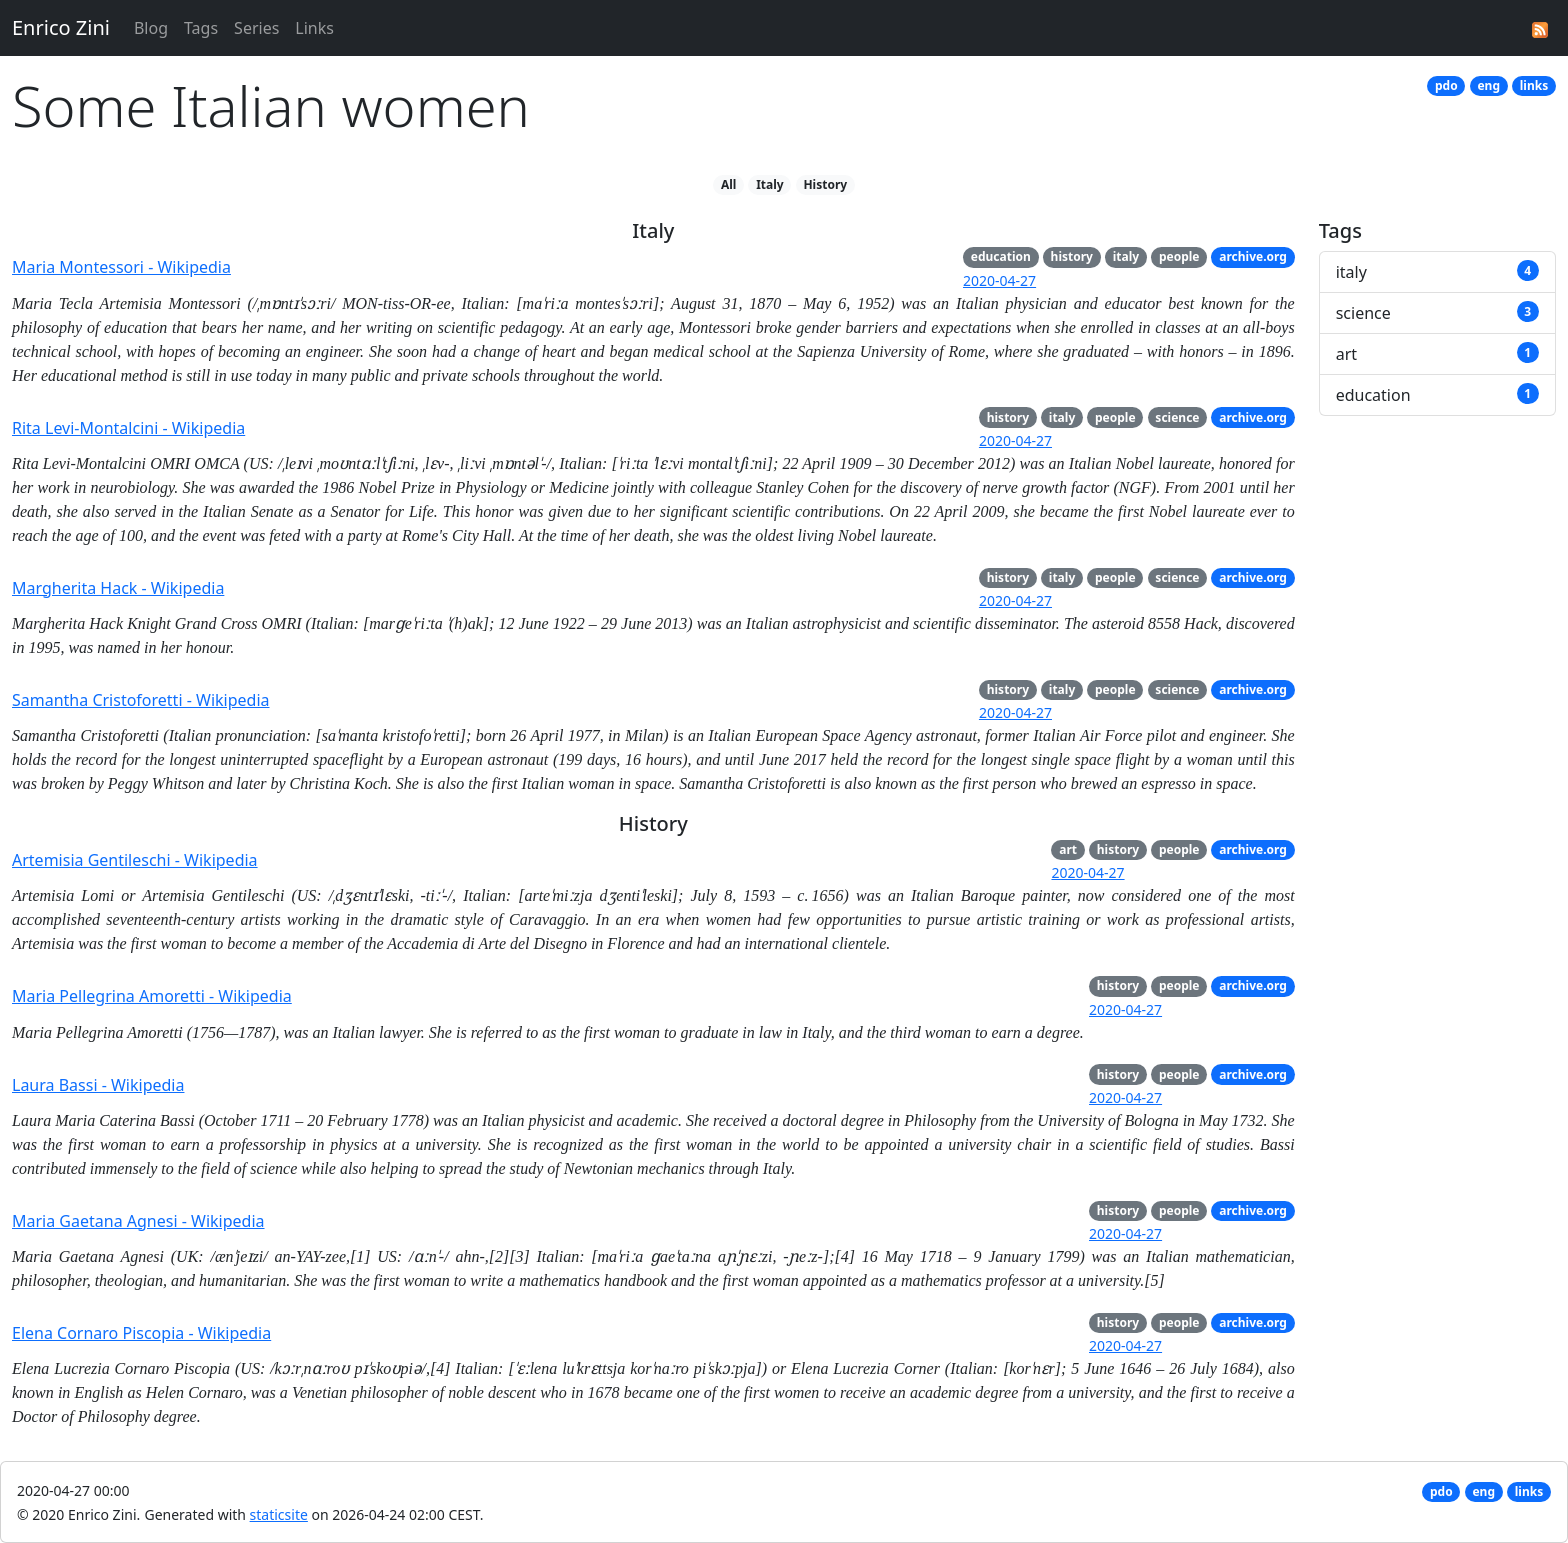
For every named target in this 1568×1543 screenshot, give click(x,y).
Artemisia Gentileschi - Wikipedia (135, 860)
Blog (151, 28)
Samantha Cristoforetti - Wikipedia (141, 700)
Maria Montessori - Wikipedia (121, 267)
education (1001, 256)
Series (256, 28)
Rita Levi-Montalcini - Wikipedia (128, 428)
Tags (201, 28)
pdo (1446, 85)
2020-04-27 (999, 280)
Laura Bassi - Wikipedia (98, 1085)
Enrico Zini (61, 27)
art (1068, 849)
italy (1126, 256)
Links (314, 28)
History (825, 184)
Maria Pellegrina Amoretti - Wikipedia (152, 996)
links (1534, 85)
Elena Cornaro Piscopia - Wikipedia (141, 1333)
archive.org (1253, 256)
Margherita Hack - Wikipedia (118, 588)
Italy (770, 184)
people (1179, 256)
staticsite (279, 1514)
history (1072, 256)
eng (1488, 85)
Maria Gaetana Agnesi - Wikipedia (138, 1221)
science (1177, 417)
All (728, 184)
